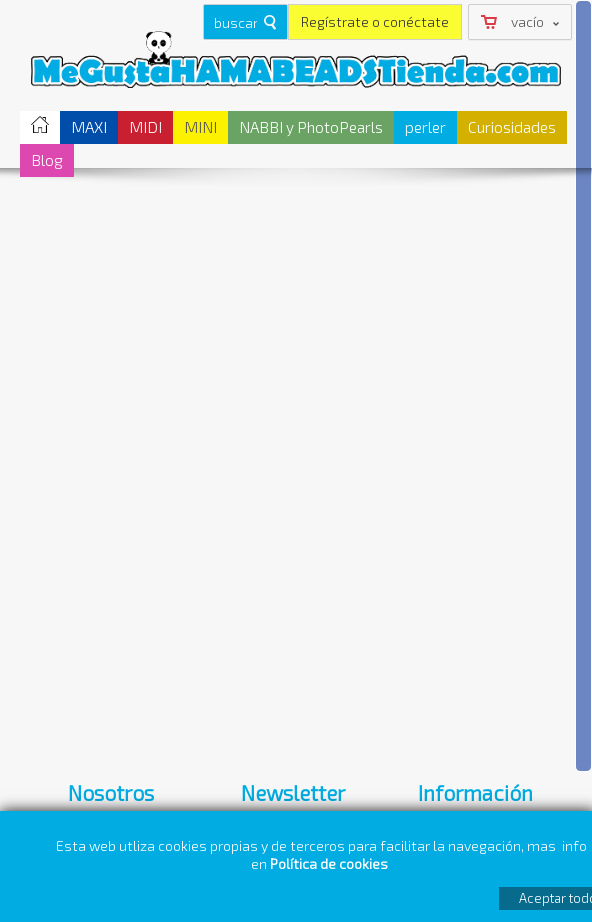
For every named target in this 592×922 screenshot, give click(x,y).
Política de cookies (330, 863)
